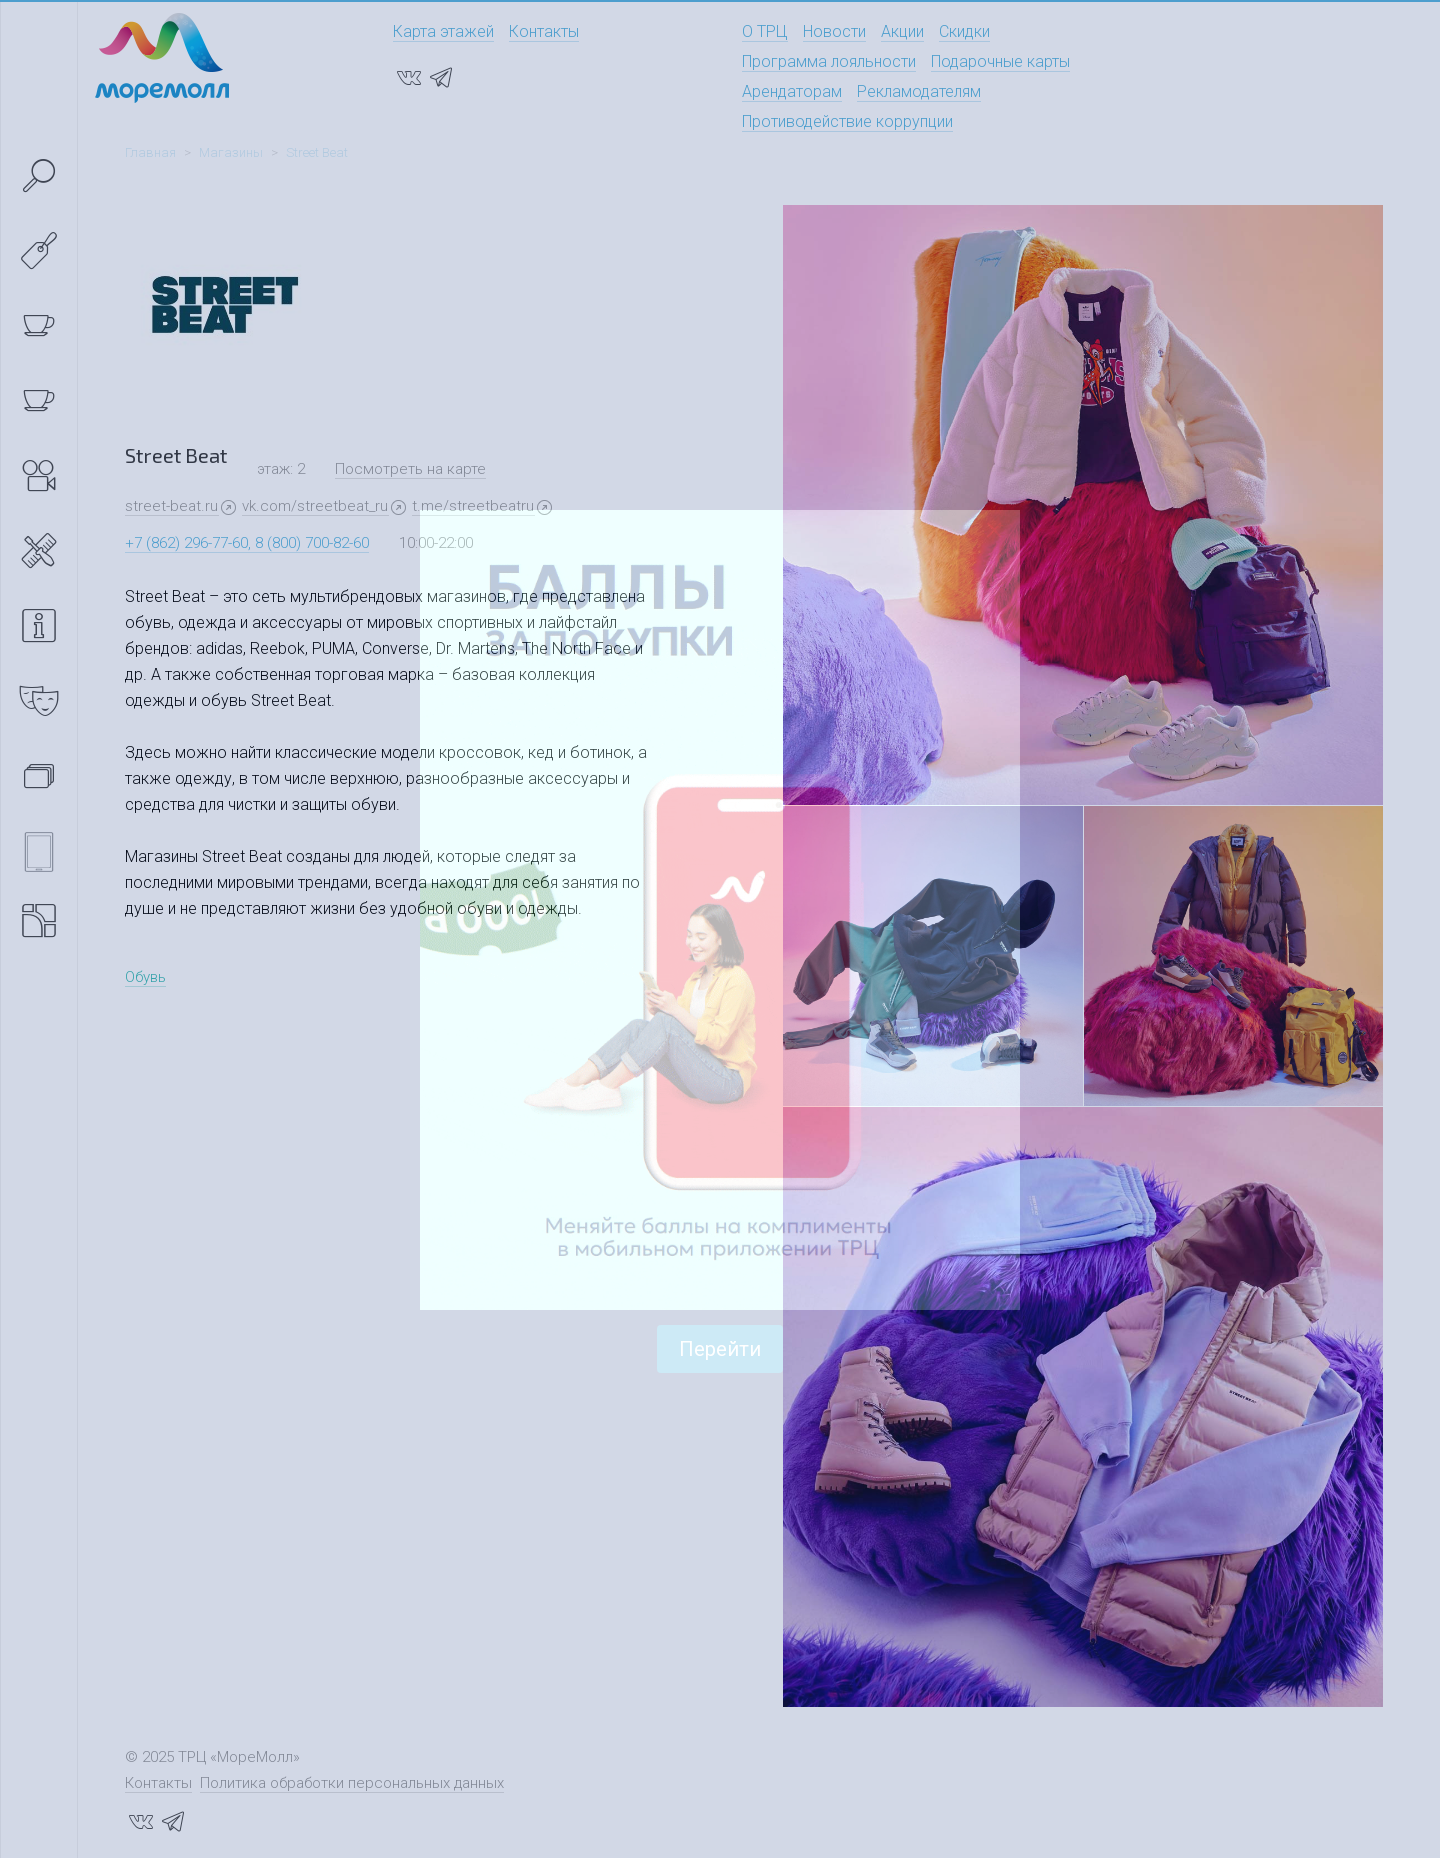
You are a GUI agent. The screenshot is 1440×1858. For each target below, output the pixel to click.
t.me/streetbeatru (473, 506)
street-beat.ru (171, 506)
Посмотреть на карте (410, 469)
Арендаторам (792, 91)
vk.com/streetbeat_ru (315, 506)
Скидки (964, 31)
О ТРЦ (765, 31)
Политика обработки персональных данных (352, 1783)
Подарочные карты (1000, 61)
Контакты (544, 31)
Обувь (145, 977)
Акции (902, 31)
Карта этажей (443, 31)
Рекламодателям (919, 91)
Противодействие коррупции (847, 121)
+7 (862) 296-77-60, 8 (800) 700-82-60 (247, 543)
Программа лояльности (829, 61)
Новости (834, 31)
